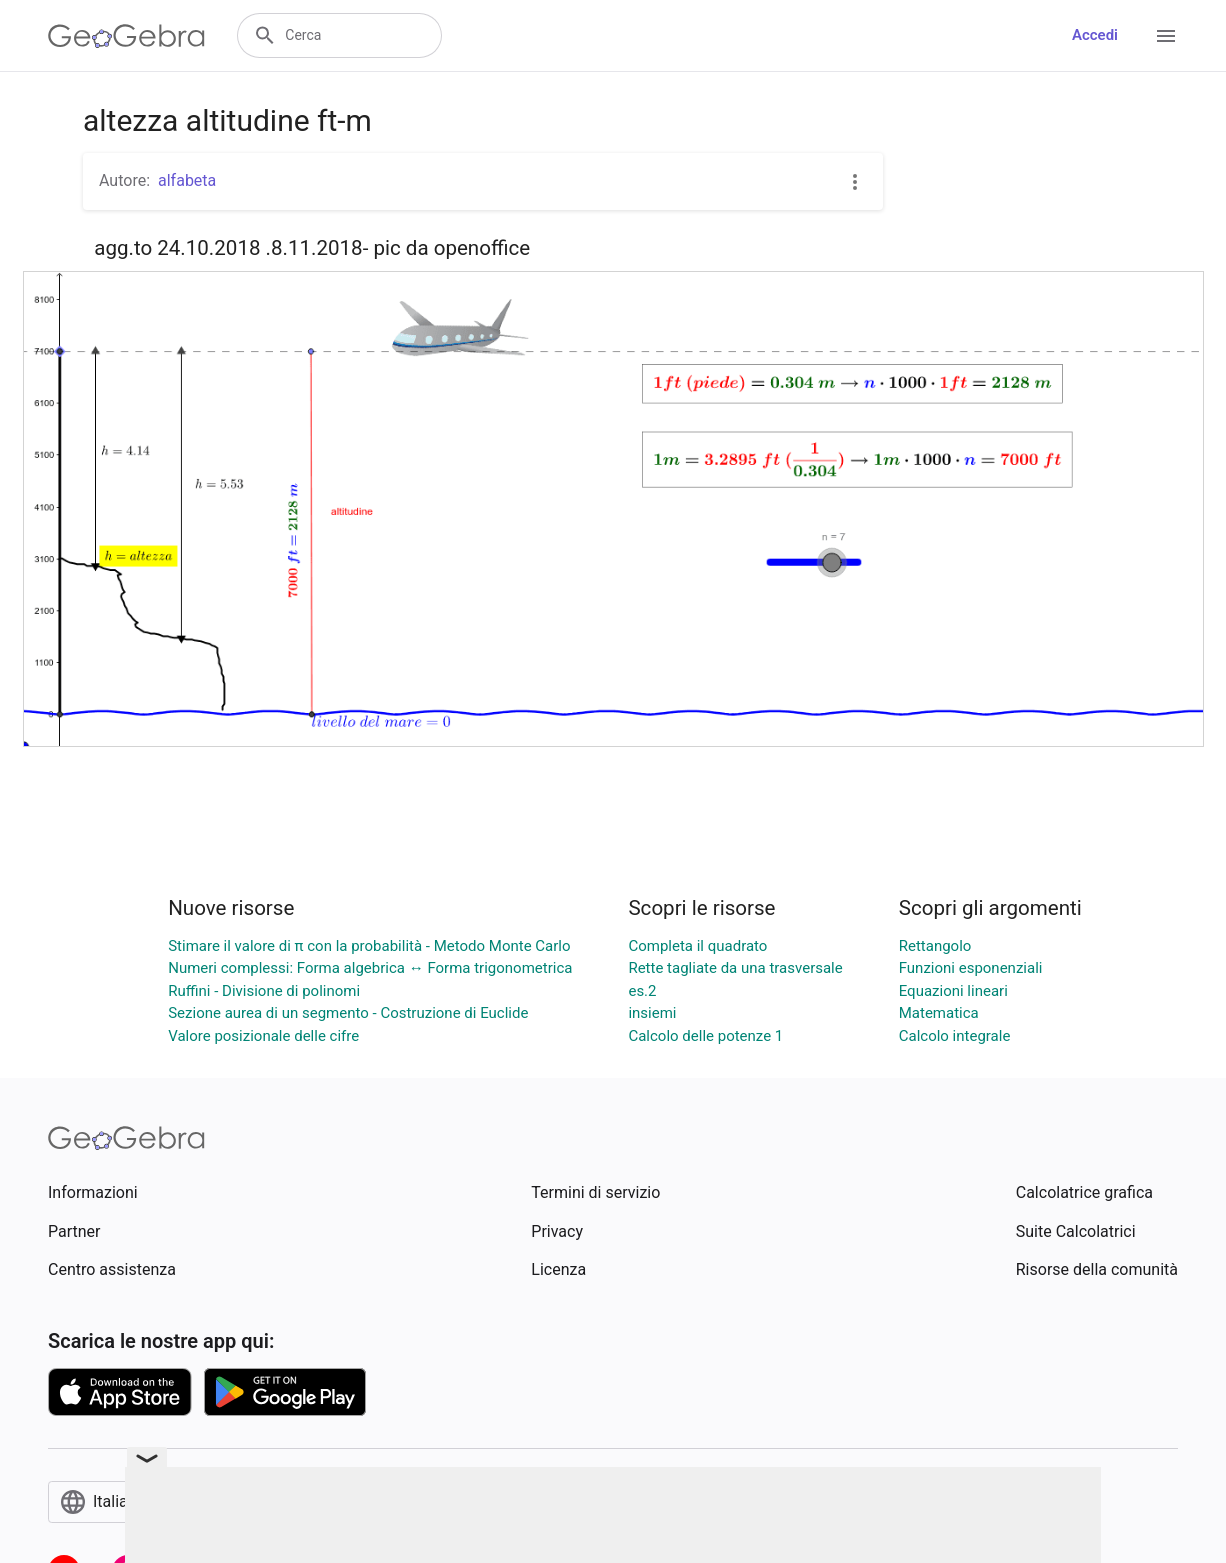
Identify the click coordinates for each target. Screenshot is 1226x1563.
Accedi (1095, 35)
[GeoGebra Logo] (126, 36)
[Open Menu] (1166, 36)
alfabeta (187, 180)
